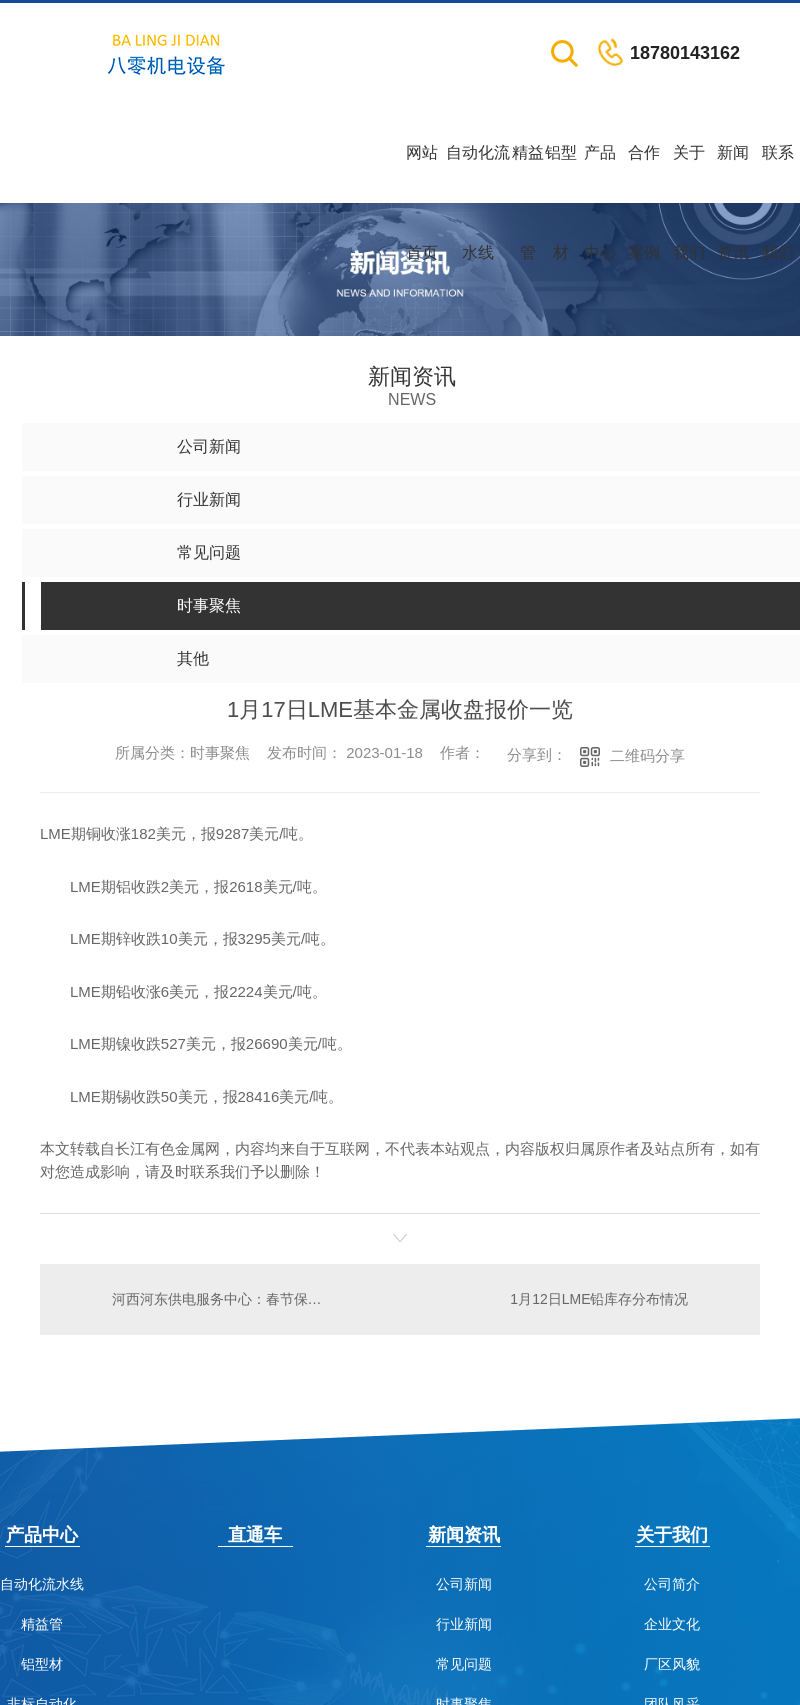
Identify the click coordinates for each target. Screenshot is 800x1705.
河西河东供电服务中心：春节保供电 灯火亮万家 (219, 1299)
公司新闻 (464, 1584)
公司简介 (672, 1584)
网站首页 (422, 173)
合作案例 (644, 173)
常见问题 (464, 1664)
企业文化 (672, 1624)
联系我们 (778, 173)
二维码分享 (647, 755)
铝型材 (561, 173)
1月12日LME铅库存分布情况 (599, 1299)
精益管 (528, 173)
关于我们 (689, 173)
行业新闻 (464, 1624)
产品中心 (600, 173)
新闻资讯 (733, 173)
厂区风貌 (672, 1664)
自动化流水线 (478, 173)
